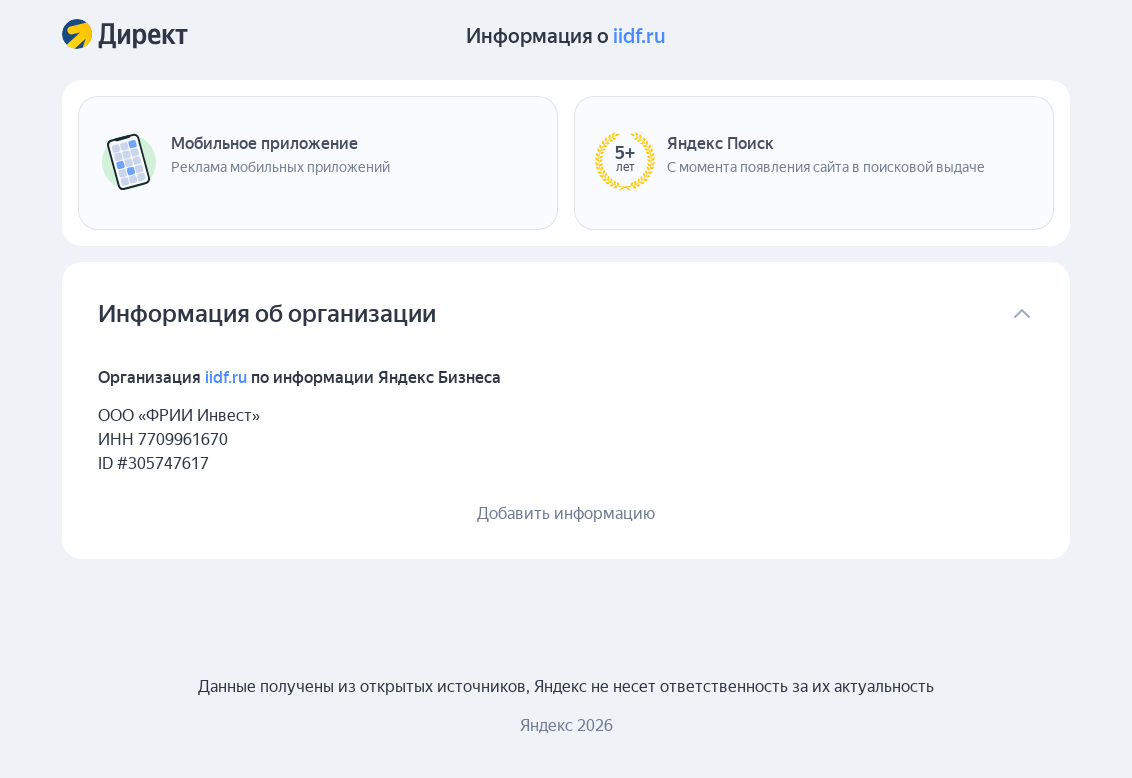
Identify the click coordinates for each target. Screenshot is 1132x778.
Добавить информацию (566, 513)
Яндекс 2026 (566, 725)
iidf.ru (639, 36)
